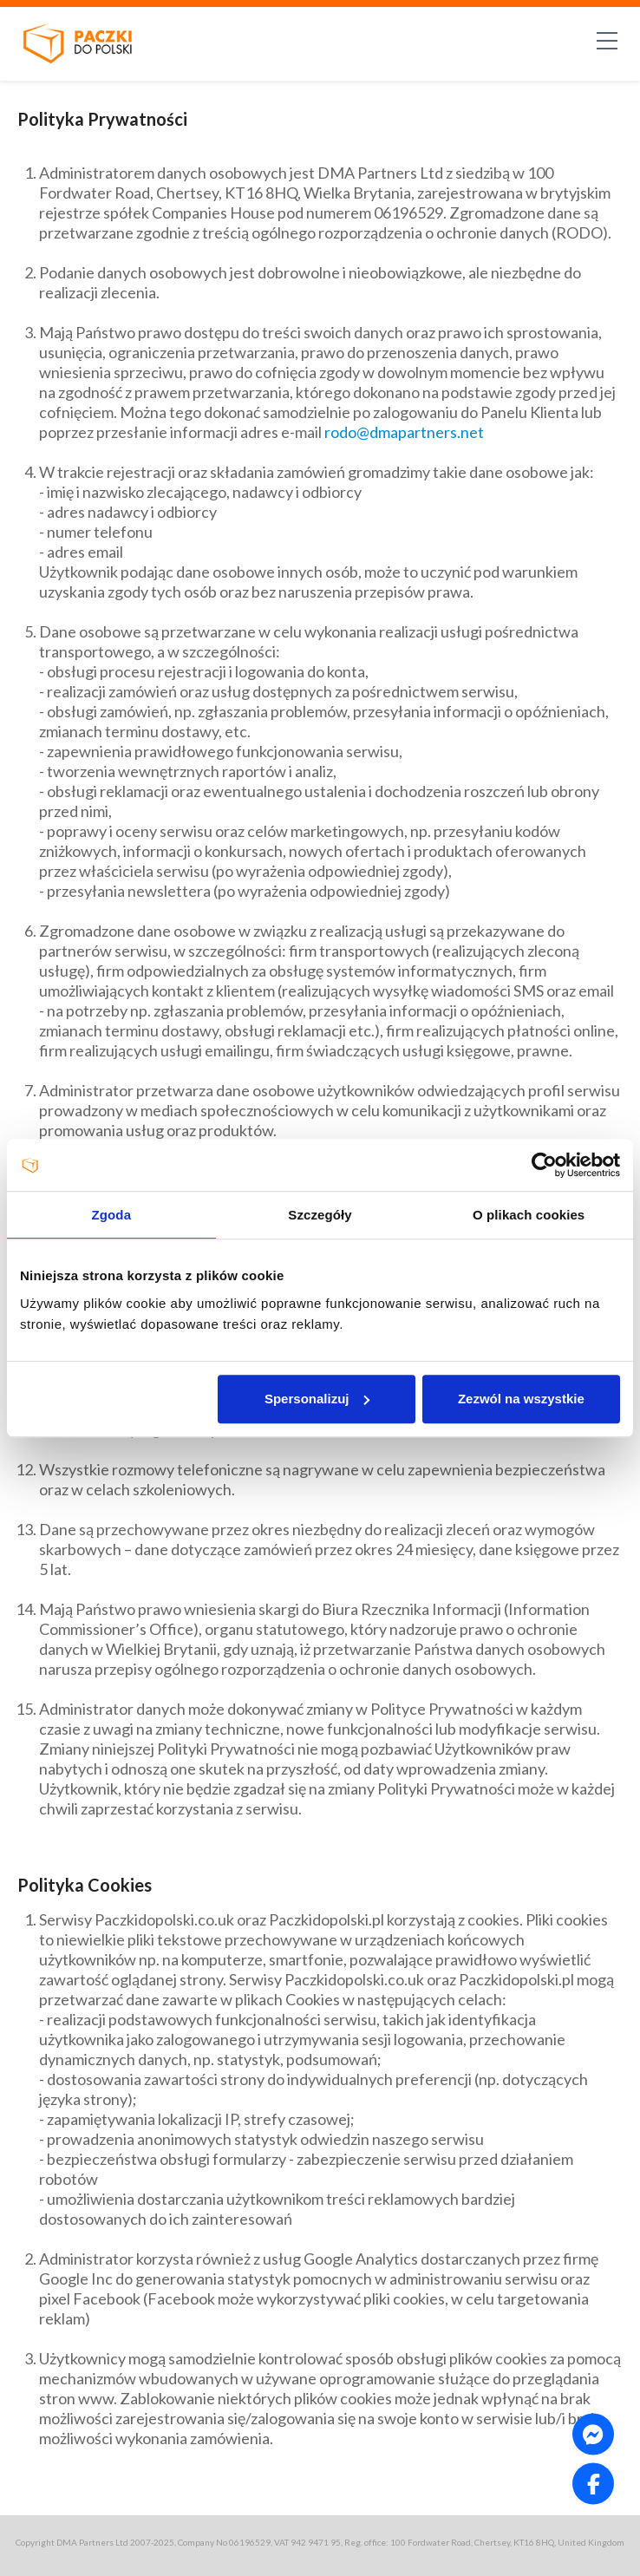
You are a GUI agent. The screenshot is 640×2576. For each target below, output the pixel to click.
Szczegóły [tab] (319, 1214)
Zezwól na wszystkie (521, 1398)
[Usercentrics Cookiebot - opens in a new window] (544, 1165)
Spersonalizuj (317, 1398)
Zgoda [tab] (112, 1214)
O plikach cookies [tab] (528, 1214)
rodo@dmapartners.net (404, 431)
